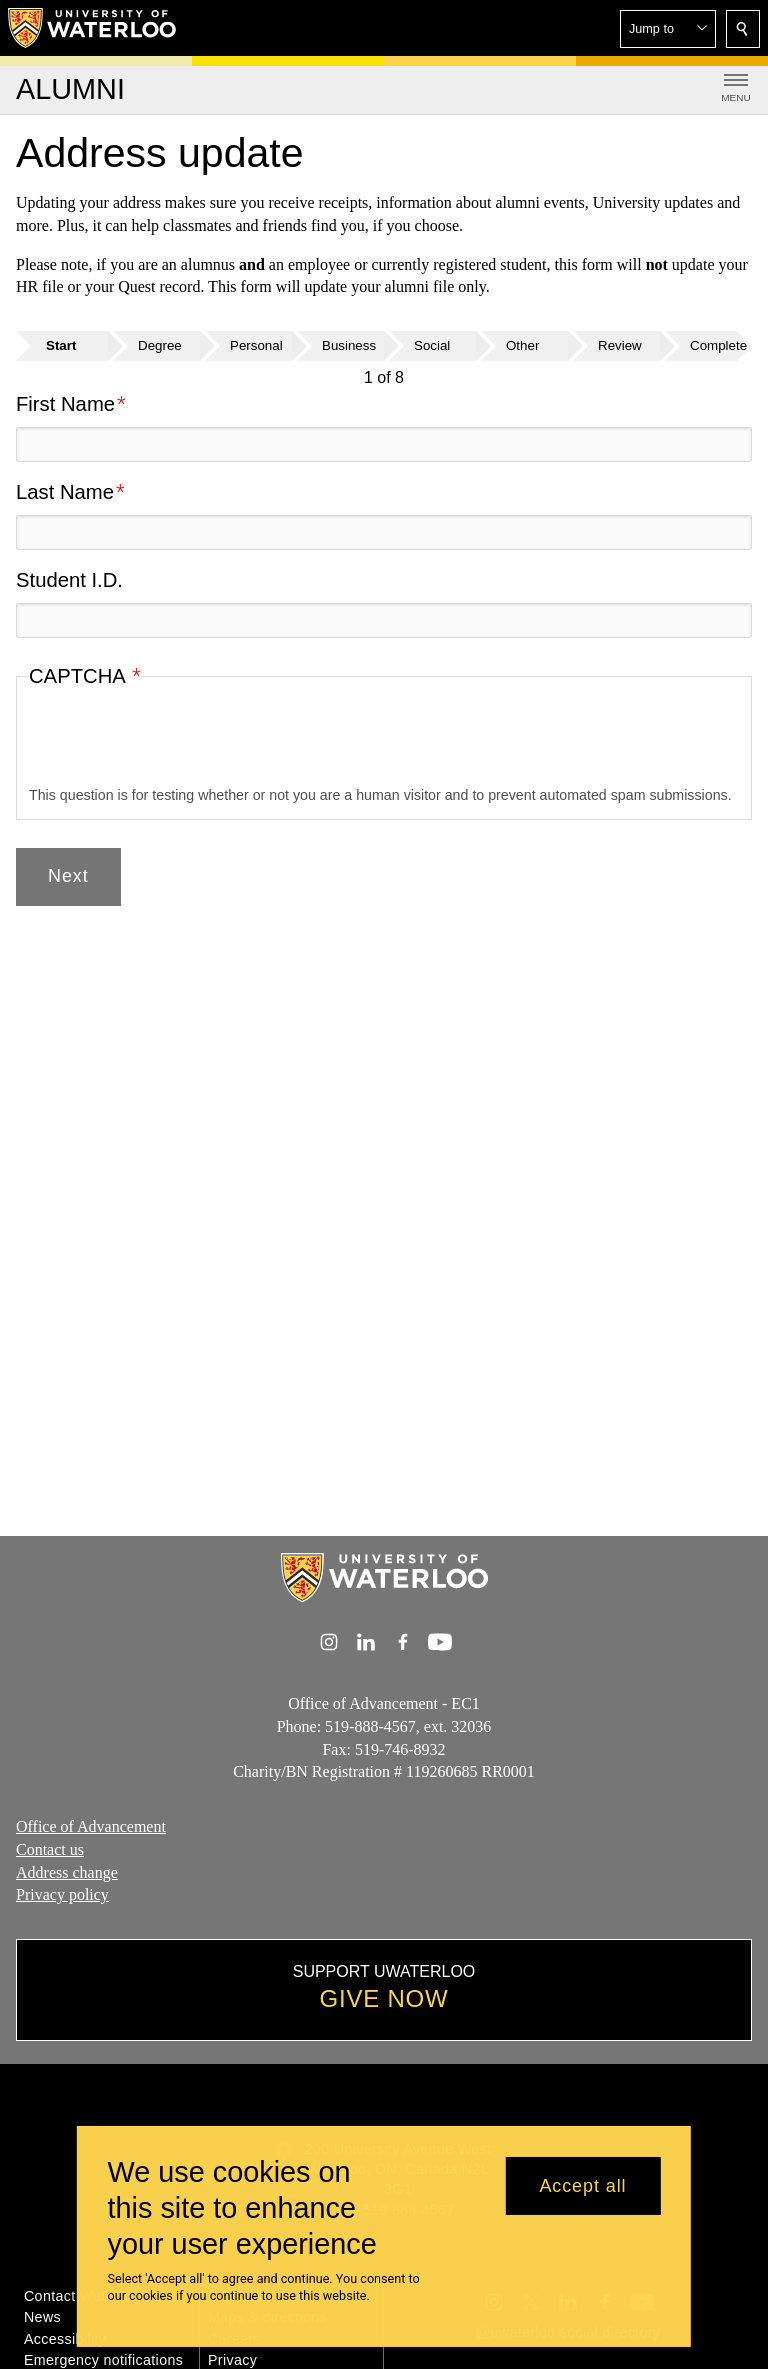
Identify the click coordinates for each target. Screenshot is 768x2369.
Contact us (50, 1849)
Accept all (582, 2186)
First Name (65, 404)
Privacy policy (62, 1894)
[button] (668, 29)
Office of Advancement (91, 1826)
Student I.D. (69, 580)
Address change (67, 1871)
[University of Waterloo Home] (93, 28)
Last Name (65, 492)
